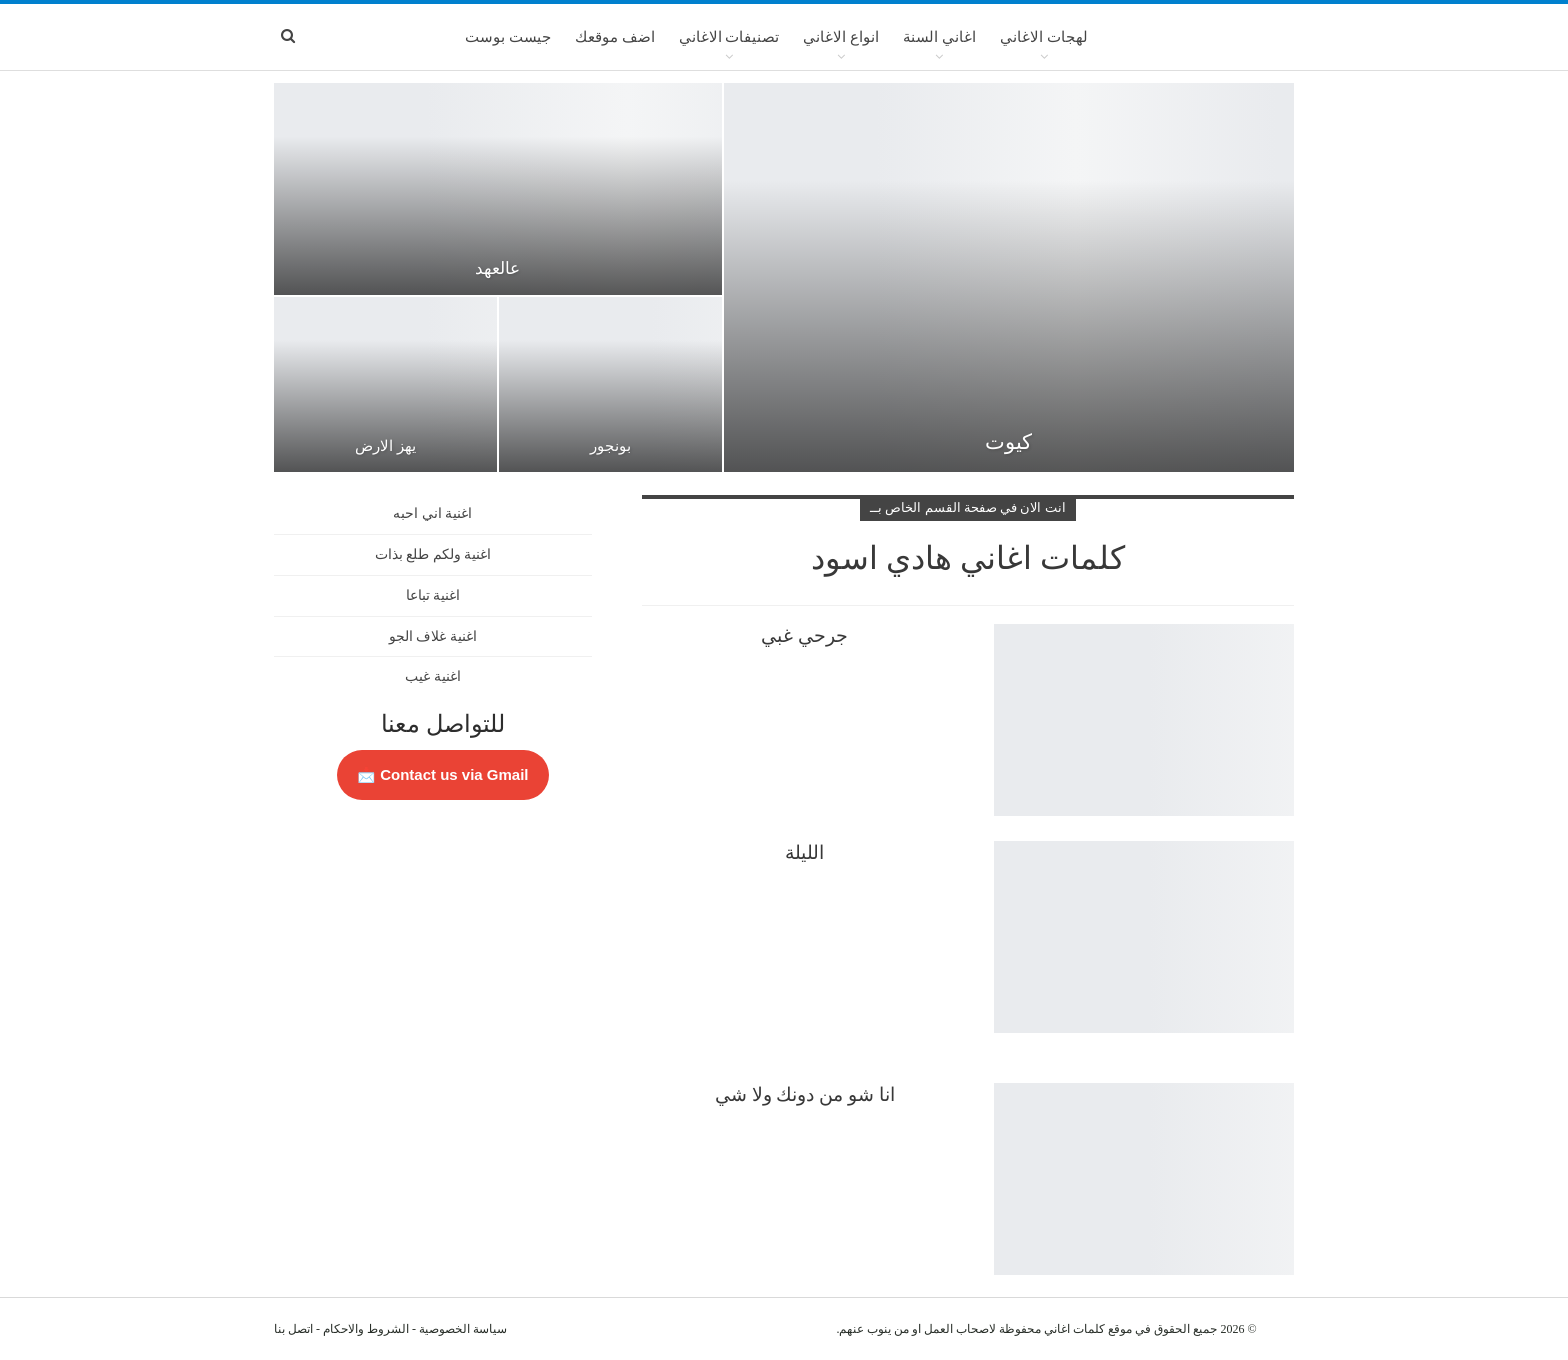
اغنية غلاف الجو (433, 636)
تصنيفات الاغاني (729, 37)
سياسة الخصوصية (463, 1329)
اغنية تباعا (433, 595)
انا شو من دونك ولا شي (805, 1094)
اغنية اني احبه (432, 513)
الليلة (804, 852)
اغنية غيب (433, 676)
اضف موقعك (615, 37)
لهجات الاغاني (1044, 37)
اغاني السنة (939, 37)
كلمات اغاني (1074, 1329)
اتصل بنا (293, 1329)
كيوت (1008, 442)
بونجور (610, 446)
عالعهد (497, 268)
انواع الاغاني (841, 37)
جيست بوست (508, 37)
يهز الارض (385, 446)
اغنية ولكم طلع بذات (433, 554)
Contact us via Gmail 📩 (443, 774)
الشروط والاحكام (366, 1329)
